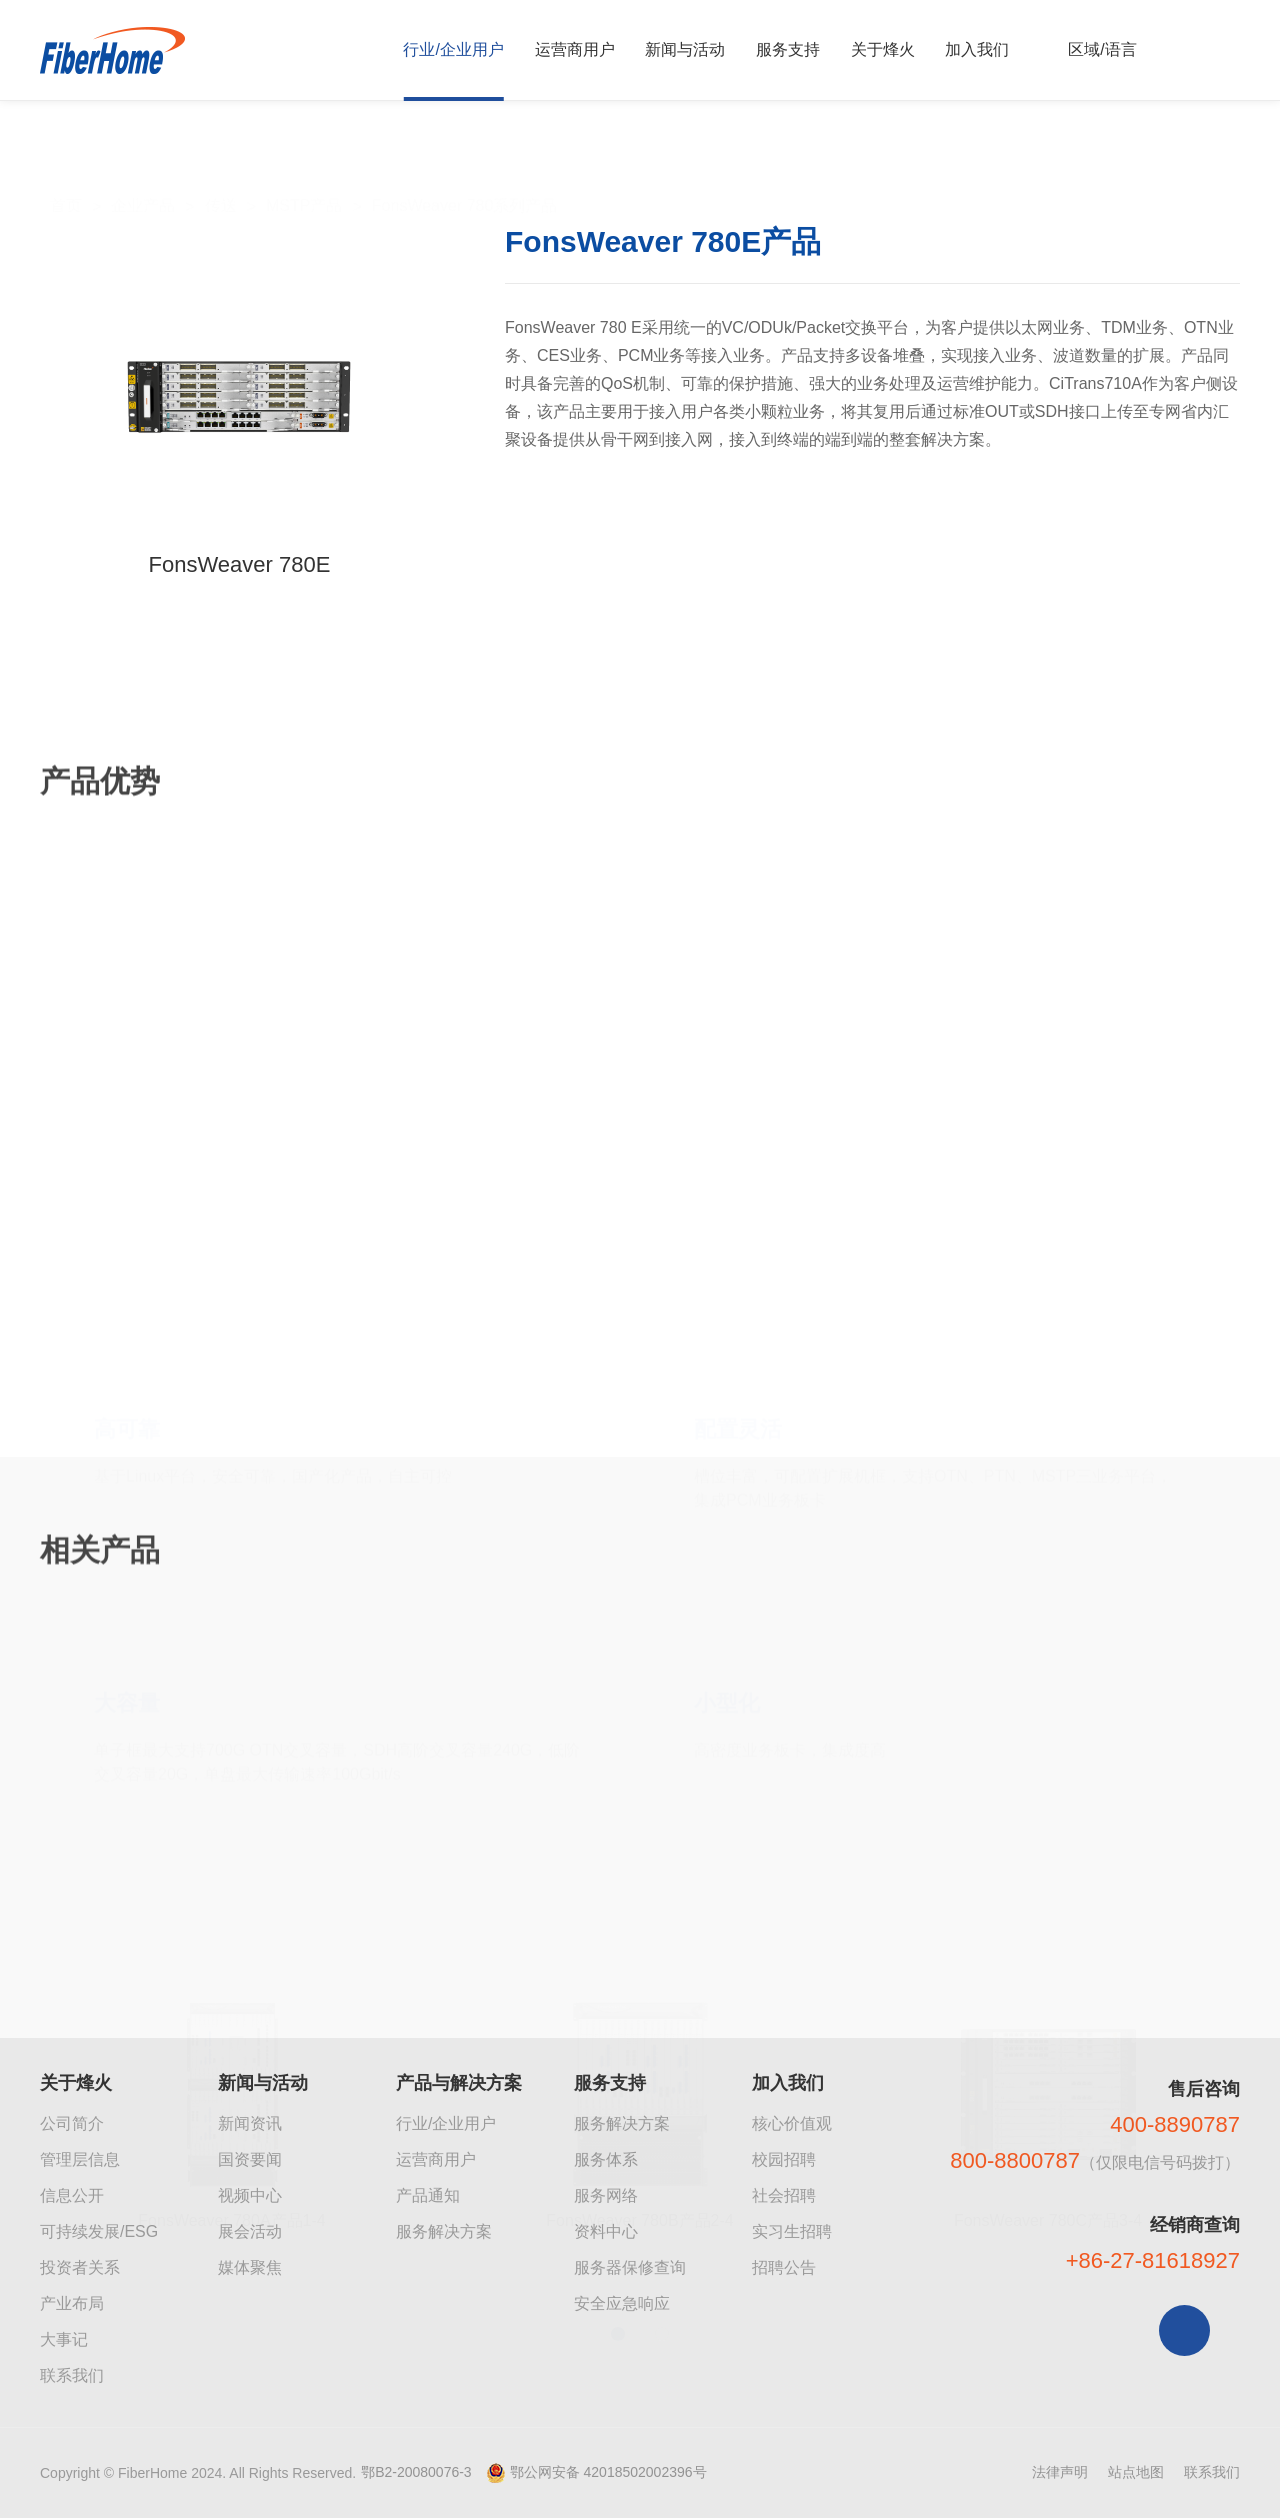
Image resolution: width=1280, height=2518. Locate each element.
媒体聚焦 (250, 2267)
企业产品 (143, 161)
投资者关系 (80, 2267)
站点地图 (1136, 2472)
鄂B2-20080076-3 (416, 2472)
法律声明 (1060, 2472)
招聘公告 (784, 2267)
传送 (221, 161)
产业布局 (72, 2303)
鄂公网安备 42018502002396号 (608, 2472)
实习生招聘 (792, 2231)
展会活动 (250, 2231)
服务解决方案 (444, 2231)
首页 (66, 161)
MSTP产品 (304, 161)
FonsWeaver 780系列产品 (465, 161)
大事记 (64, 2339)
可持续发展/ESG (99, 2231)
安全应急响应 (622, 2303)
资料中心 (606, 2231)
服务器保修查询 (630, 2267)
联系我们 (72, 2375)
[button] (618, 2218)
